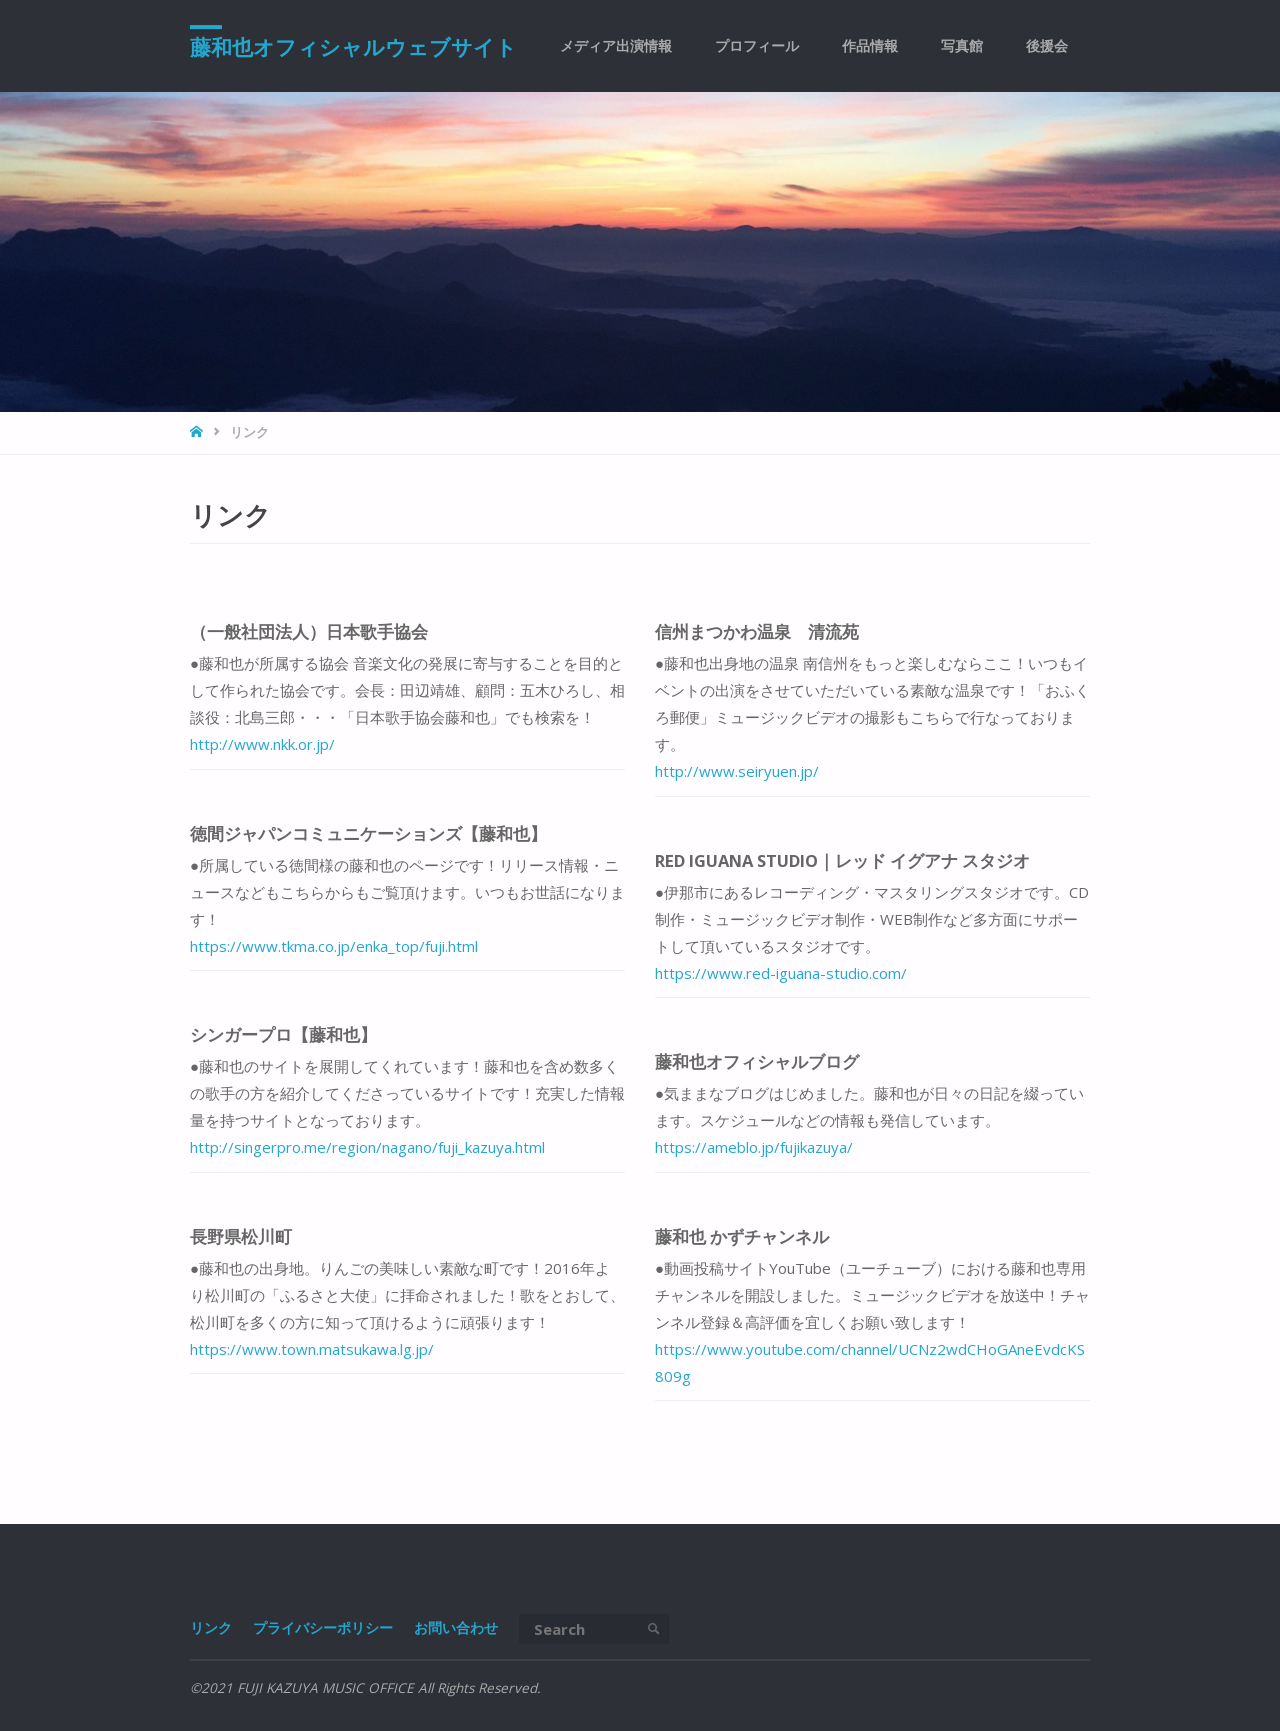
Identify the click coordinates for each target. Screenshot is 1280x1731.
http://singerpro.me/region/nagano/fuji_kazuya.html (367, 1147)
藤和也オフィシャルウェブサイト (353, 47)
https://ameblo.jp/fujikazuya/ (754, 1147)
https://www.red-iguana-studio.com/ (781, 973)
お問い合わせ (456, 1628)
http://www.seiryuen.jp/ (737, 771)
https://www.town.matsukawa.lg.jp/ (312, 1349)
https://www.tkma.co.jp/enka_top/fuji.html (334, 946)
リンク (211, 1628)
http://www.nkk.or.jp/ (262, 744)
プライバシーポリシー (323, 1628)
